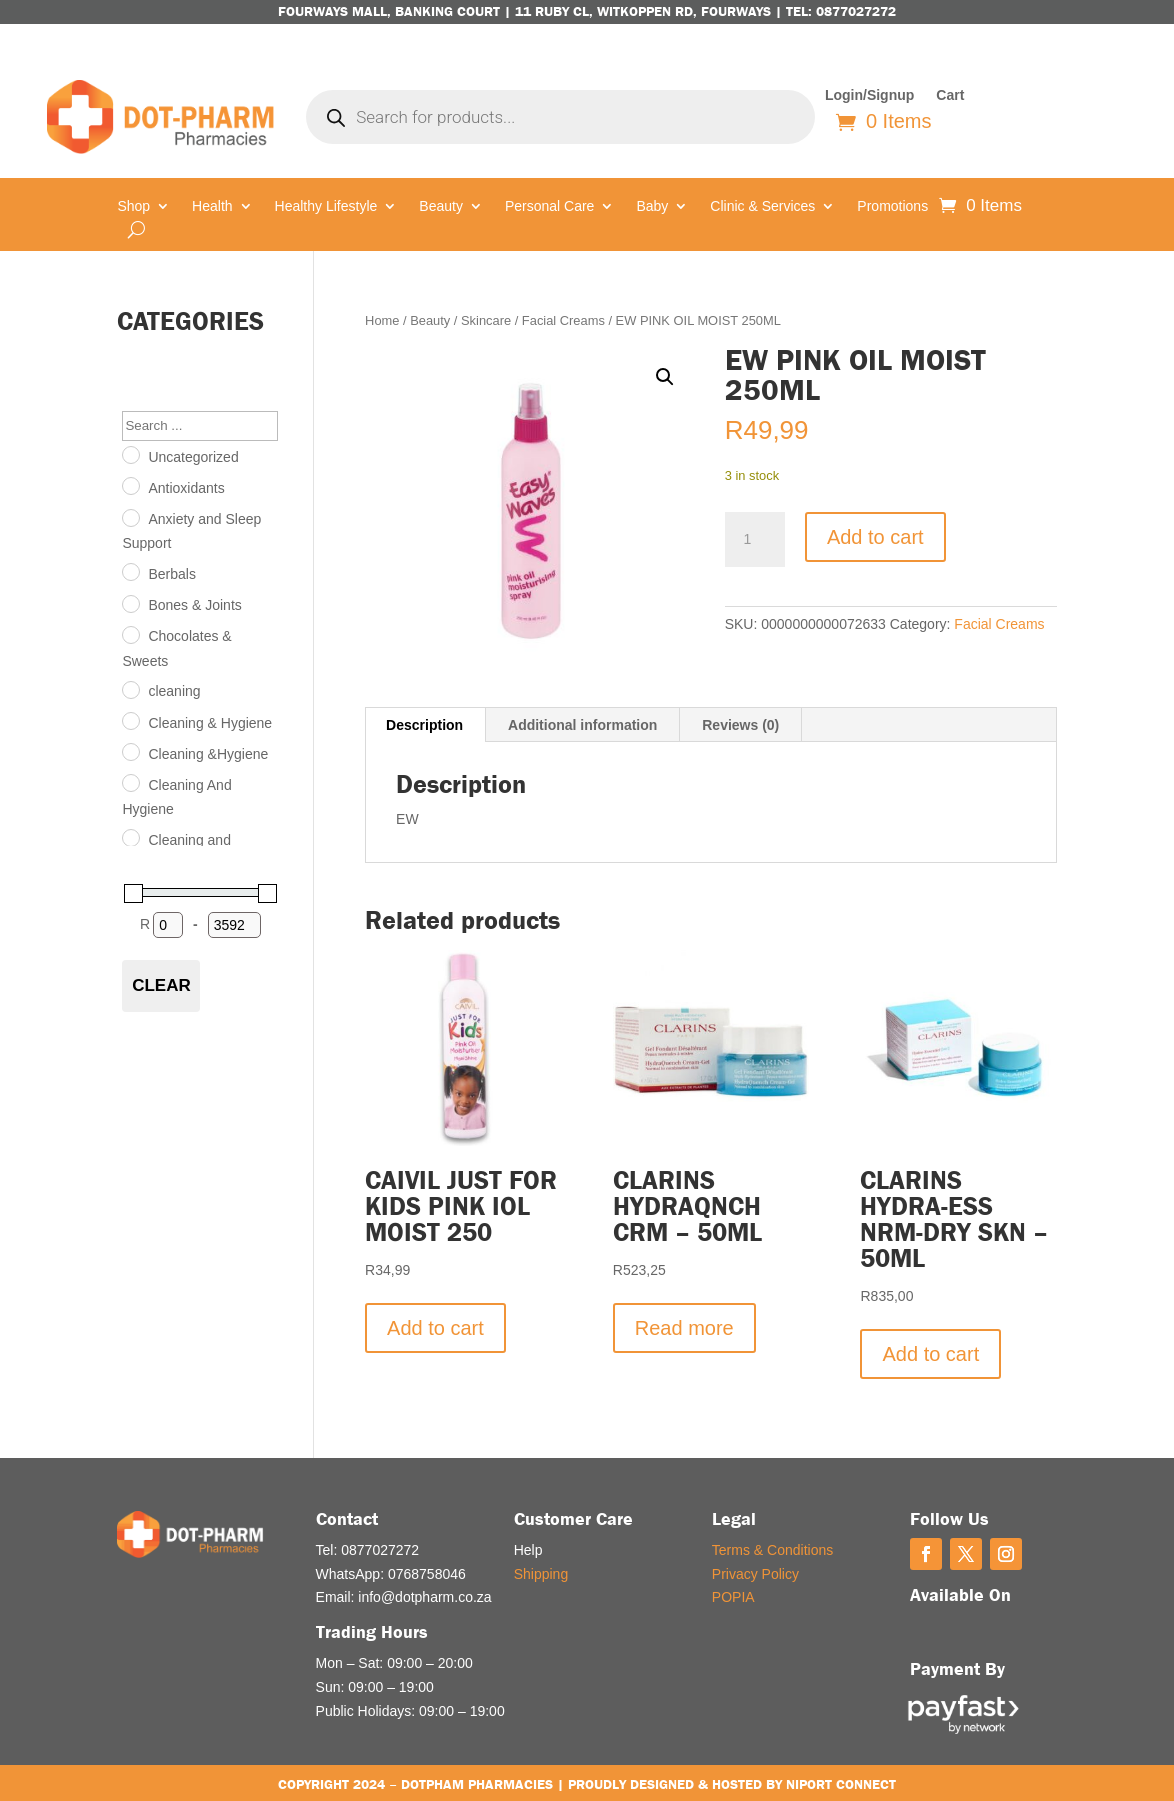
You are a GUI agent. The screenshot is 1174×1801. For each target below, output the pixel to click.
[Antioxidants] (130, 485)
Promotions (892, 206)
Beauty (441, 206)
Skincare (486, 320)
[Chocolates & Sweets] (130, 634)
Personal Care (550, 206)
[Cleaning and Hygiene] (130, 837)
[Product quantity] (755, 540)
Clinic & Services (762, 206)
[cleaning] (130, 689)
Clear (161, 985)
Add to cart (875, 537)
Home (382, 320)
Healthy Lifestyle (326, 206)
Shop (133, 206)
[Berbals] (130, 571)
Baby (652, 206)
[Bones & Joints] (130, 603)
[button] (665, 377)
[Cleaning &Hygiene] (130, 751)
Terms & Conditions (772, 1550)
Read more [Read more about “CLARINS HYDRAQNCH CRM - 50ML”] (684, 1328)
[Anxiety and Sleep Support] (130, 517)
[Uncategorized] (130, 454)
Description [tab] (424, 725)
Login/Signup (869, 95)
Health (212, 206)
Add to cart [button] (435, 1328)
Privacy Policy (755, 1574)
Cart (950, 95)
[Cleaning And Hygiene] (130, 782)
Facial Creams (563, 320)
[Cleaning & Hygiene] (130, 720)
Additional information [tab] (582, 725)
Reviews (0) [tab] (740, 725)
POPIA (733, 1597)
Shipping (541, 1574)
